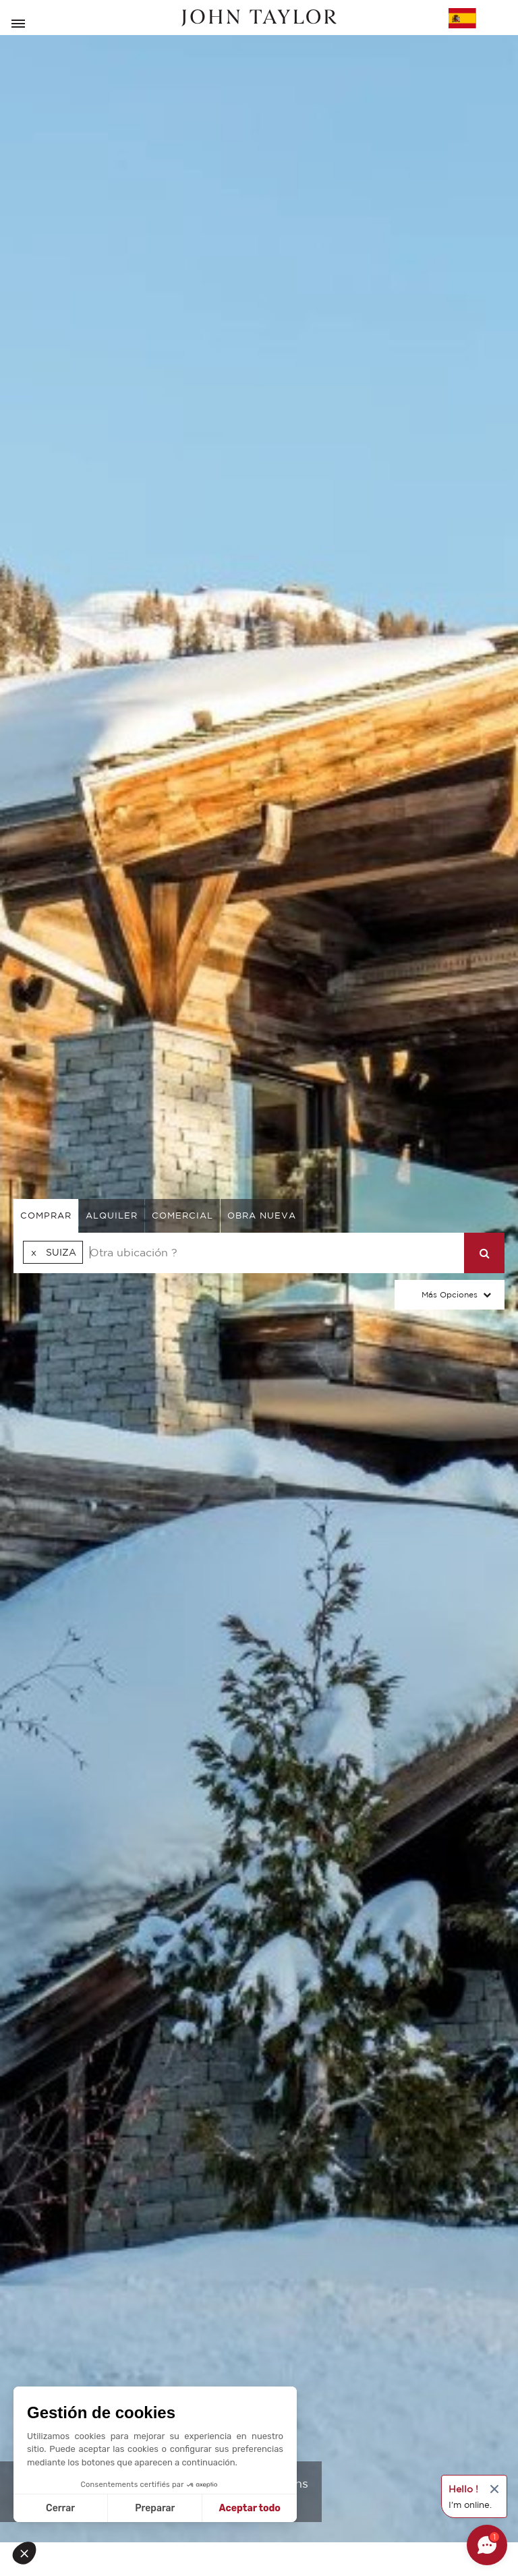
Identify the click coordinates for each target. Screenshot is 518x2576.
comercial (182, 1215)
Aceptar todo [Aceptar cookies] (250, 2508)
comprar (45, 1215)
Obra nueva (261, 1215)
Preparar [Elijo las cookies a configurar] (155, 2508)
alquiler (112, 1215)
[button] (28, 2553)
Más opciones (450, 1294)
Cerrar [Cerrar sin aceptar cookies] (60, 2508)
